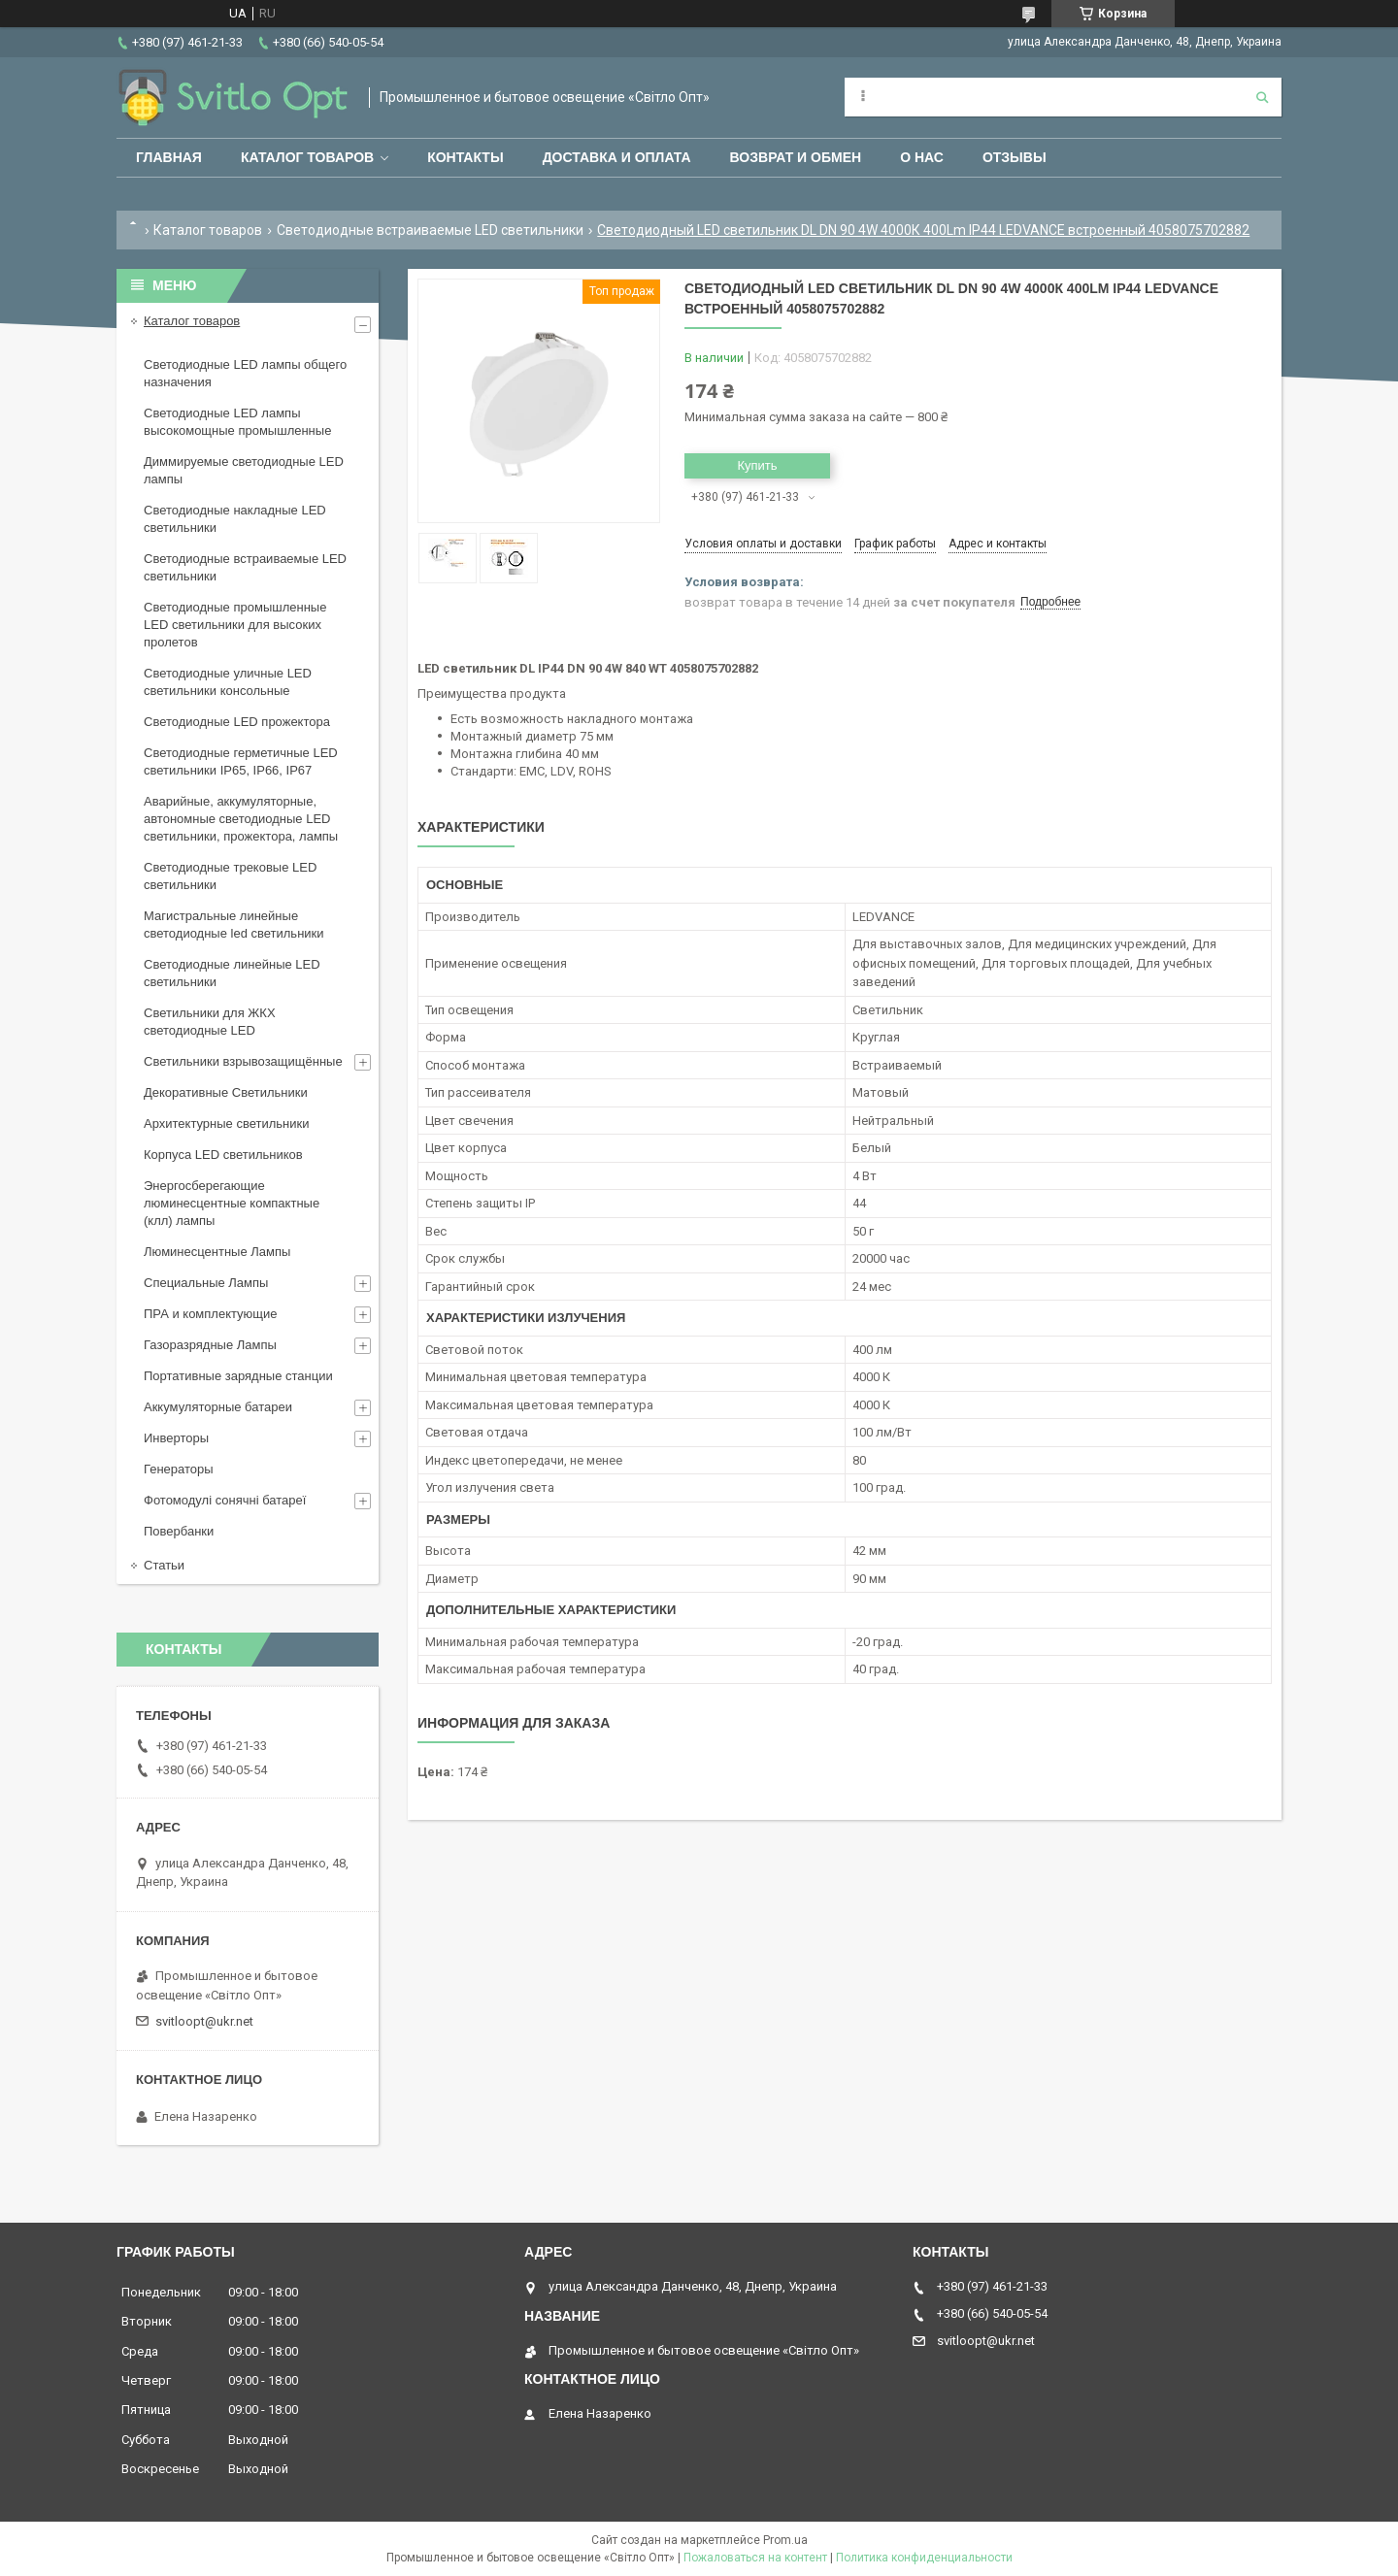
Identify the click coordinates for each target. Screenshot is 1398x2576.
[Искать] (1262, 97)
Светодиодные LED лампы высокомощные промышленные (237, 422)
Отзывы (1014, 157)
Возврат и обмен (796, 157)
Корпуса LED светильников (223, 1154)
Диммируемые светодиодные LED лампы (244, 470)
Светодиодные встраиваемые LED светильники (430, 230)
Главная (169, 157)
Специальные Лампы (206, 1282)
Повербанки (179, 1531)
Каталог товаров (307, 157)
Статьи (164, 1565)
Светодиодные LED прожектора (237, 721)
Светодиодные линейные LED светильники (232, 973)
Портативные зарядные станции (238, 1376)
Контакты (465, 157)
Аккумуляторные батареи (218, 1407)
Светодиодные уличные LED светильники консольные (228, 682)
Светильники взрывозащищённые (243, 1061)
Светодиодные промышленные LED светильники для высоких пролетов (235, 624)
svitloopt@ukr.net (204, 2021)
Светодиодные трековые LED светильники (230, 876)
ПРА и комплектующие (211, 1313)
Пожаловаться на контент (755, 2557)
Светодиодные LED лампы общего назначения (245, 373)
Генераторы (179, 1469)
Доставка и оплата (617, 157)
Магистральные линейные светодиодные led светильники (234, 924)
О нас (922, 157)
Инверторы (176, 1438)
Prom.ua (785, 2540)
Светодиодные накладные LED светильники (235, 519)
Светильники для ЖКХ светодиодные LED (210, 1022)
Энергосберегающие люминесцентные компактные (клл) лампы (231, 1203)
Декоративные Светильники (226, 1092)
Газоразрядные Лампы (210, 1345)
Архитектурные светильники (226, 1123)
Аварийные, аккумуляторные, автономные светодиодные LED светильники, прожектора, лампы (241, 818)
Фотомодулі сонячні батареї (225, 1500)
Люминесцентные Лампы (217, 1251)
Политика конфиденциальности (924, 2557)
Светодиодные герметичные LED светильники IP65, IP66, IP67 (241, 761)
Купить (757, 465)
